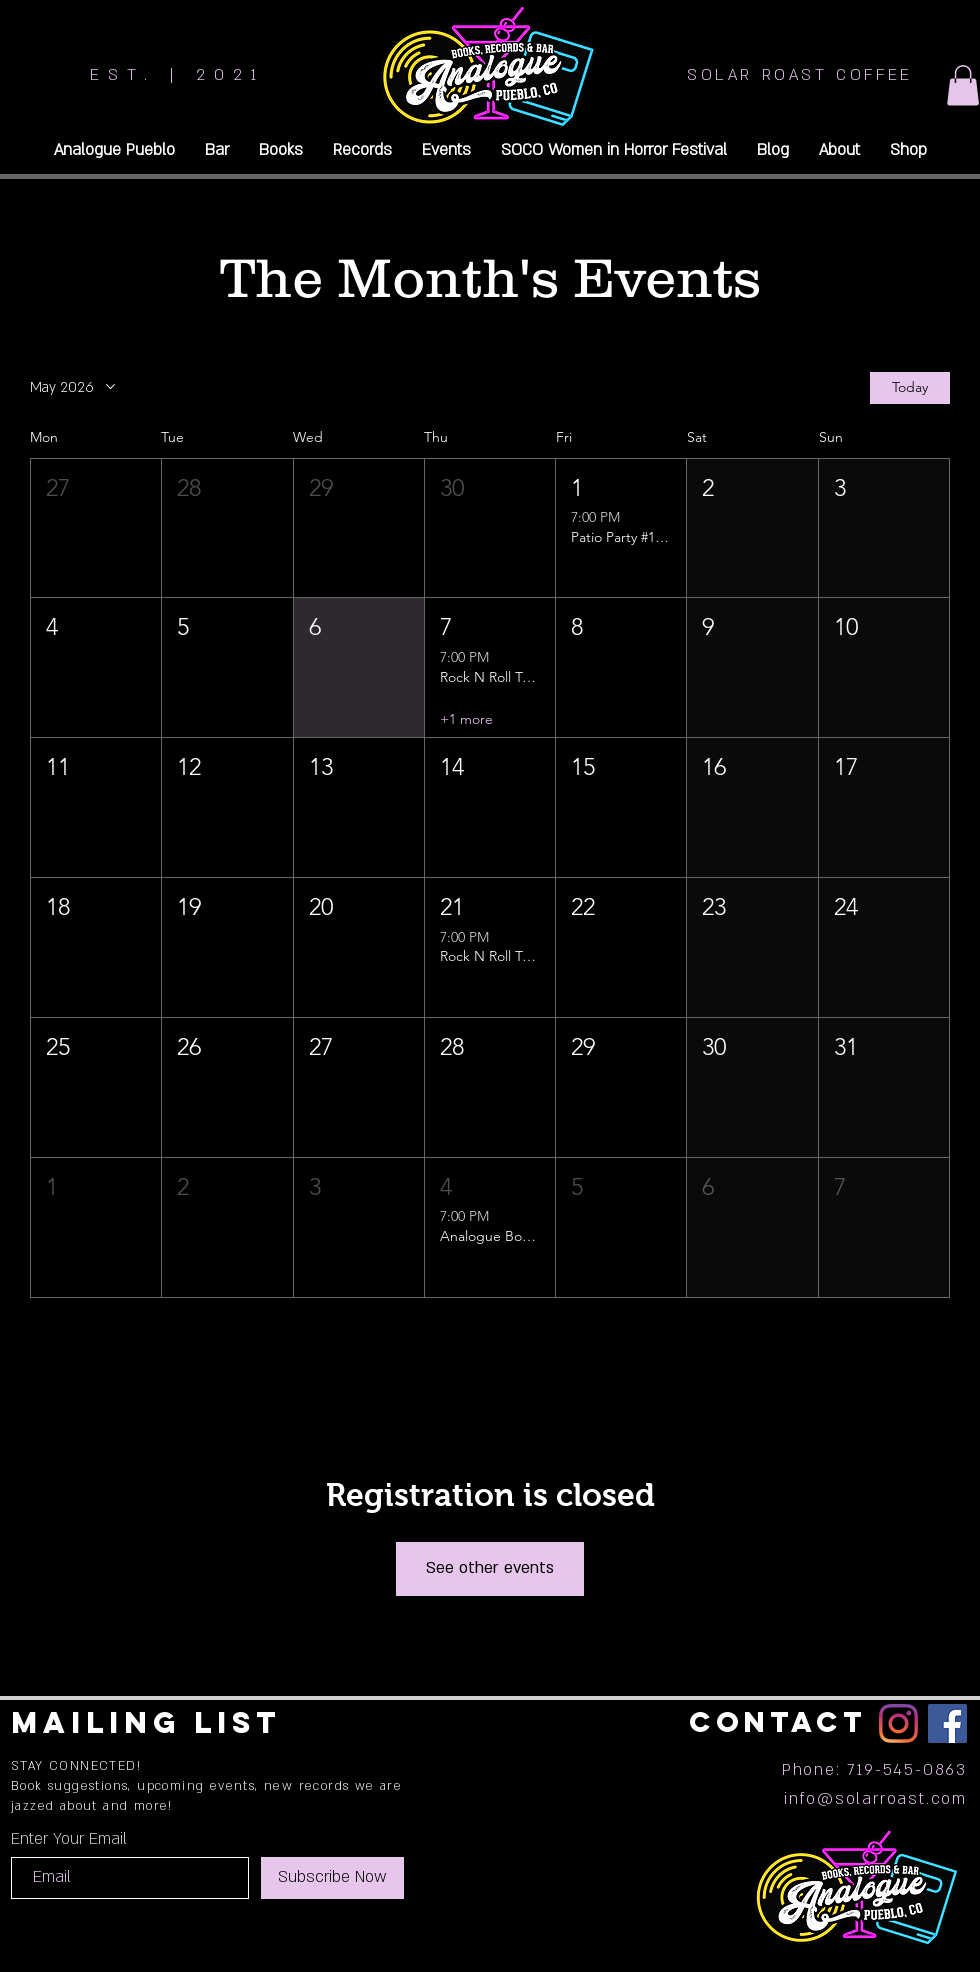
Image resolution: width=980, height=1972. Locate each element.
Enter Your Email (69, 1839)
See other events (490, 1568)
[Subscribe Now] (332, 1878)
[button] (963, 85)
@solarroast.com (892, 1799)
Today (910, 387)
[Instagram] (898, 1723)
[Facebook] (947, 1723)
